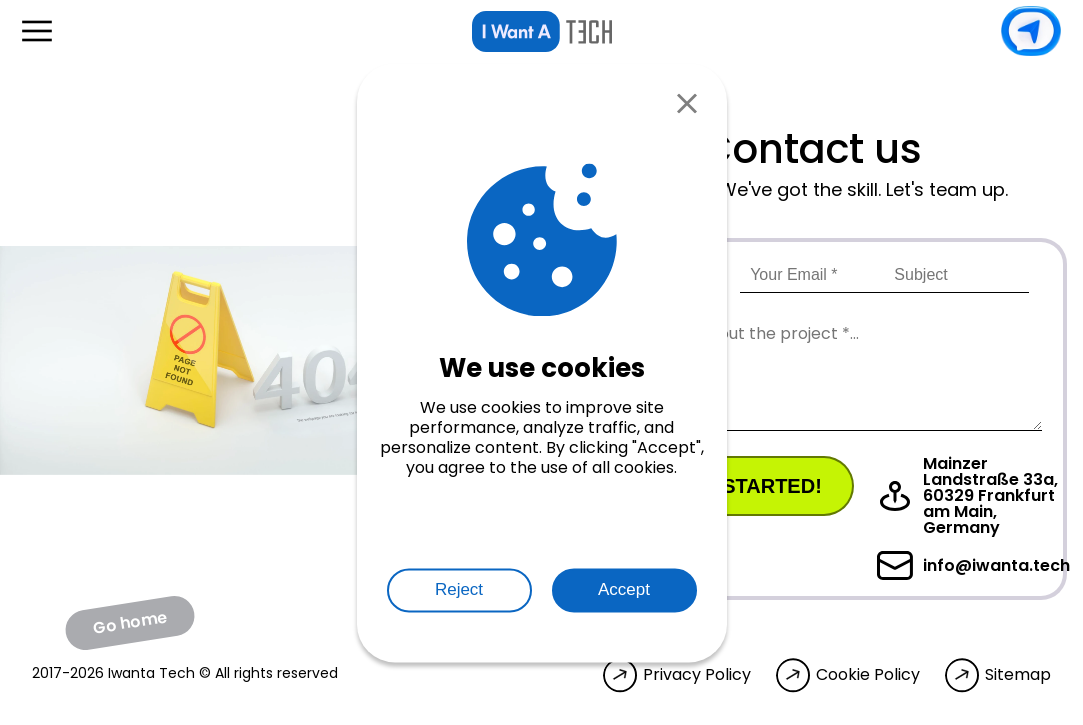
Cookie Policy (868, 675)
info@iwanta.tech (973, 565)
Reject (459, 589)
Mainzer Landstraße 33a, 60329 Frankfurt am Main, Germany (967, 496)
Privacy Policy (697, 675)
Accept (624, 589)
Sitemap (1018, 675)
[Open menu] (37, 31)
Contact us (1031, 31)
